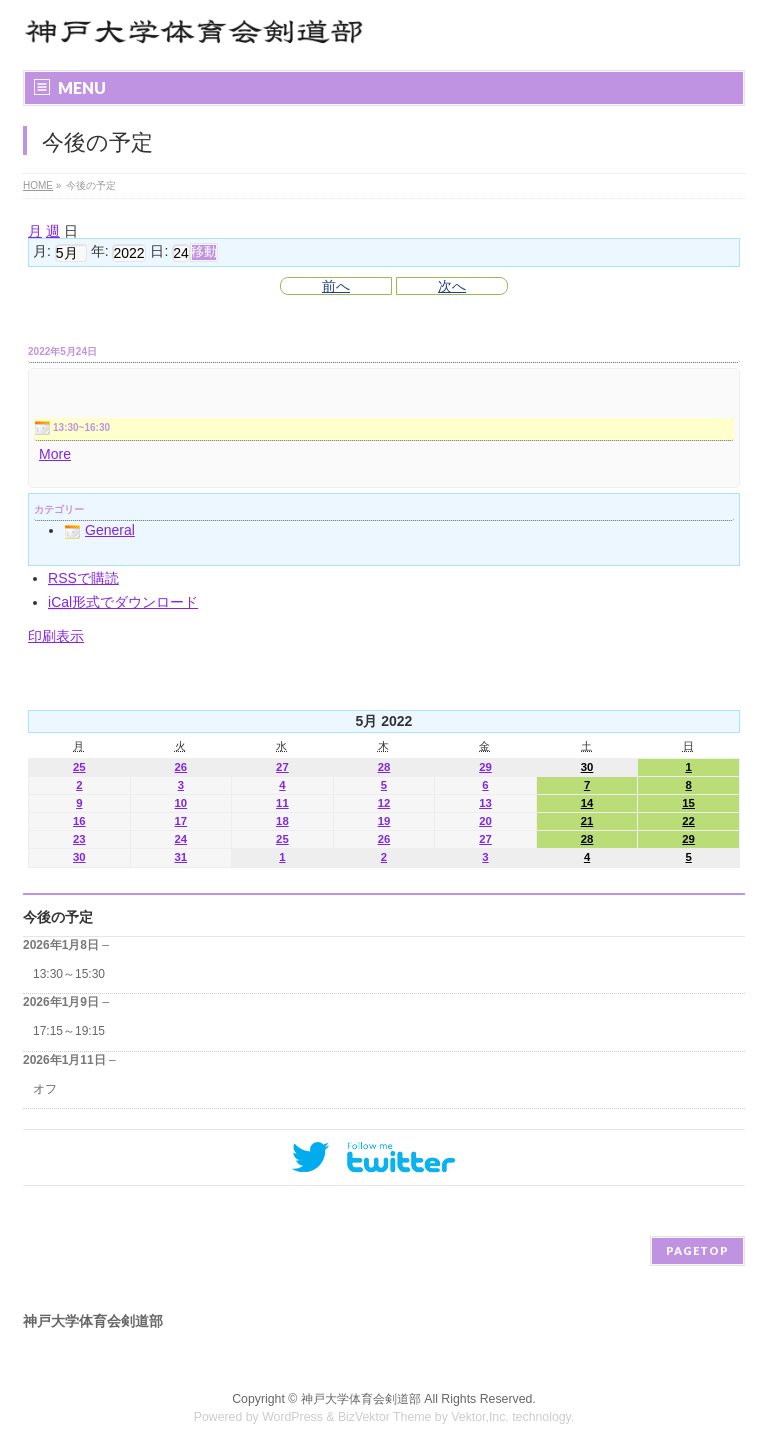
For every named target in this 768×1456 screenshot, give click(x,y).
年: (100, 252)
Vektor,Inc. (480, 1417)
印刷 (56, 636)
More (55, 454)
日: (159, 252)
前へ (336, 286)
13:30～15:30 (69, 974)
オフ (45, 1089)
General (99, 530)
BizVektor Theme (385, 1417)
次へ (452, 286)
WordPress (292, 1417)
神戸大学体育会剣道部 (361, 1399)
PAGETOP (697, 1250)
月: (42, 252)
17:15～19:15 (69, 1031)
